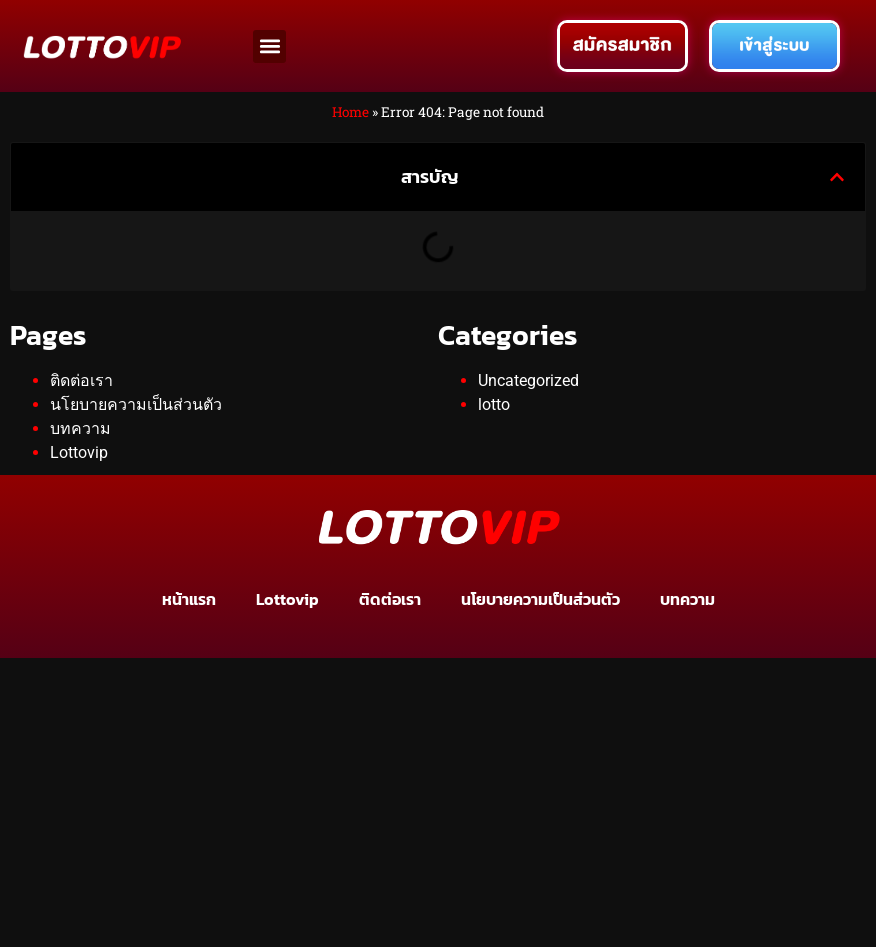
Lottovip (79, 452)
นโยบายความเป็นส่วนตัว (136, 404)
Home (350, 112)
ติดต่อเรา (81, 380)
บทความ (80, 428)
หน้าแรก (189, 599)
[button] (269, 46)
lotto (494, 404)
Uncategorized (528, 380)
